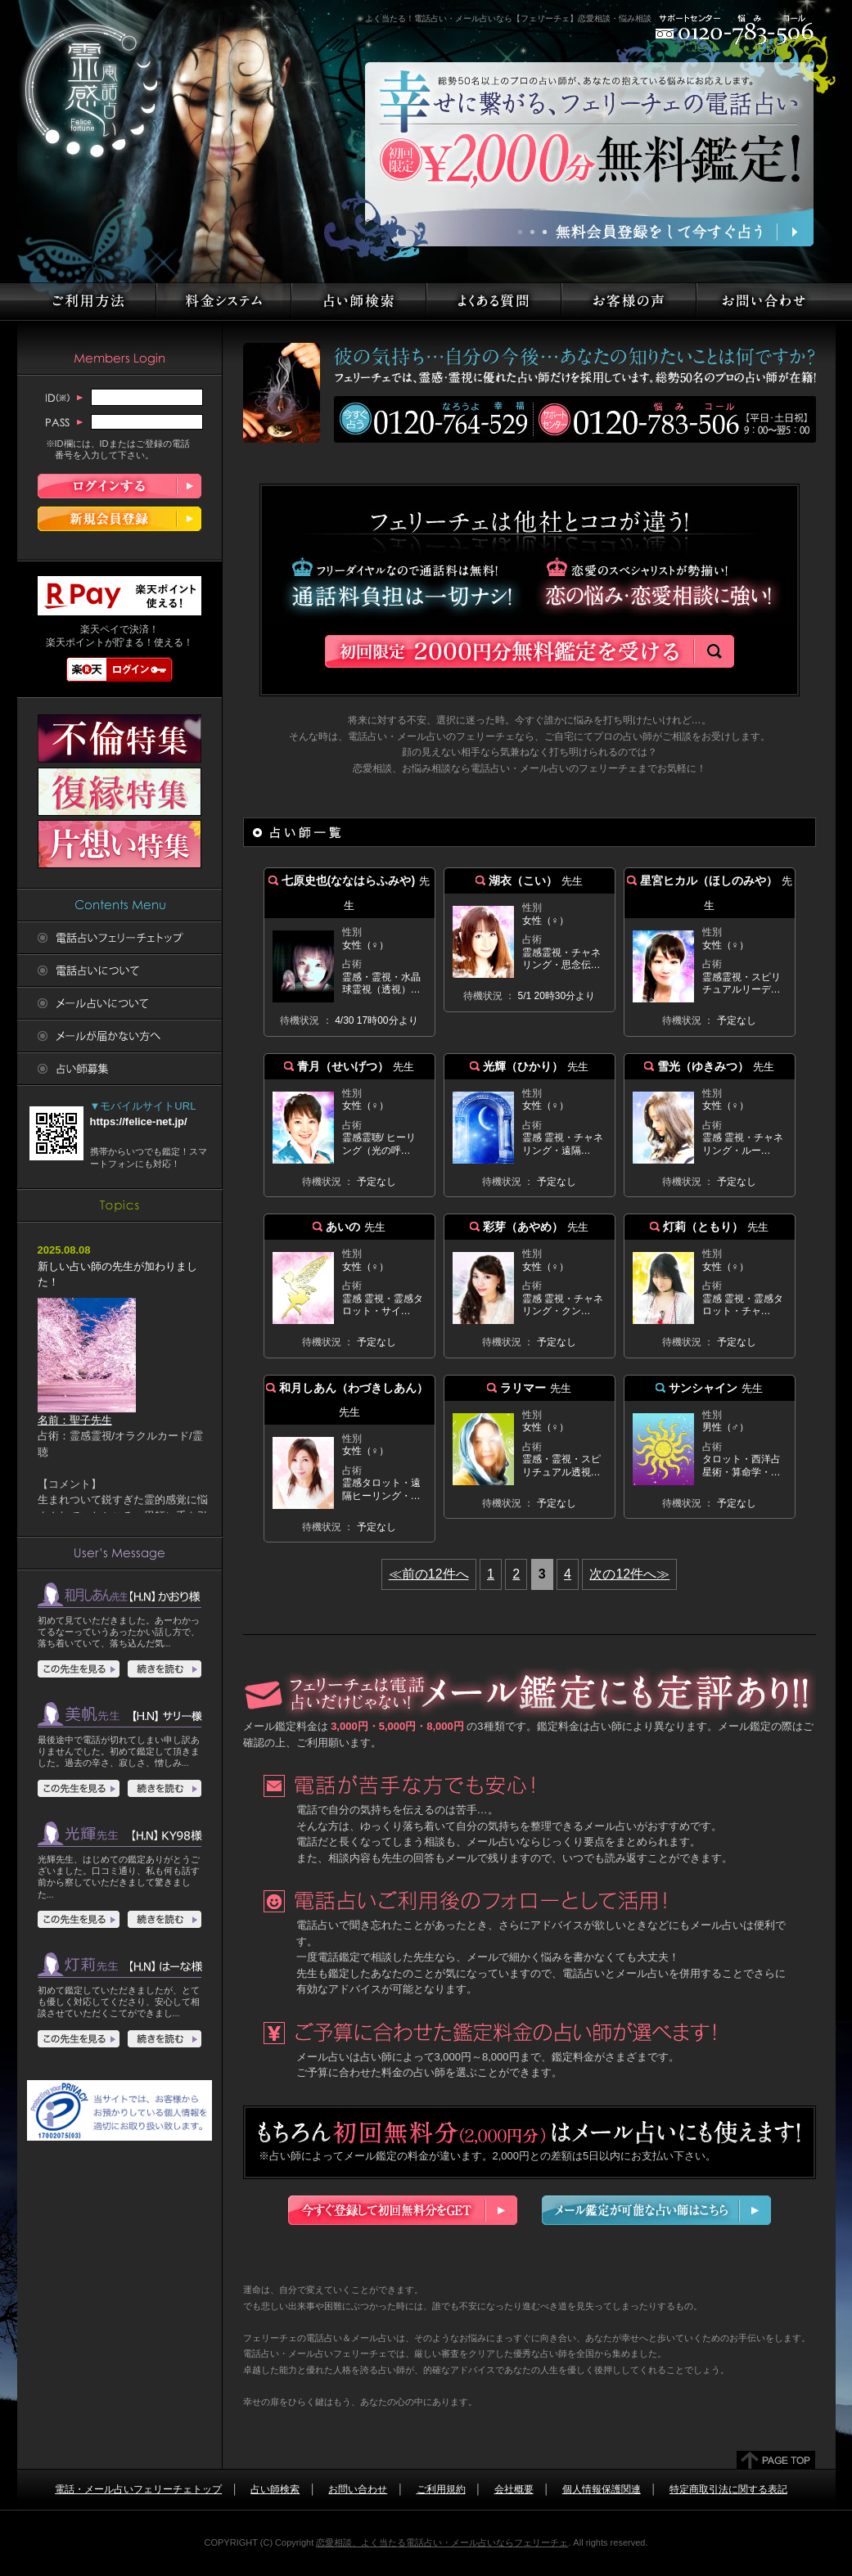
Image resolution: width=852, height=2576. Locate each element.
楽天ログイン (119, 669)
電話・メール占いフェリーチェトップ (138, 2489)
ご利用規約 (441, 2489)
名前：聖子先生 (87, 1414)
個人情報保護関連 (601, 2489)
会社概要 (514, 2489)
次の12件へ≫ (629, 1574)
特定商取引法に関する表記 (728, 2489)
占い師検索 (275, 2489)
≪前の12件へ (429, 1574)
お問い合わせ (357, 2489)
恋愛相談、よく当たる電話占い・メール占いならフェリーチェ (442, 2542)
